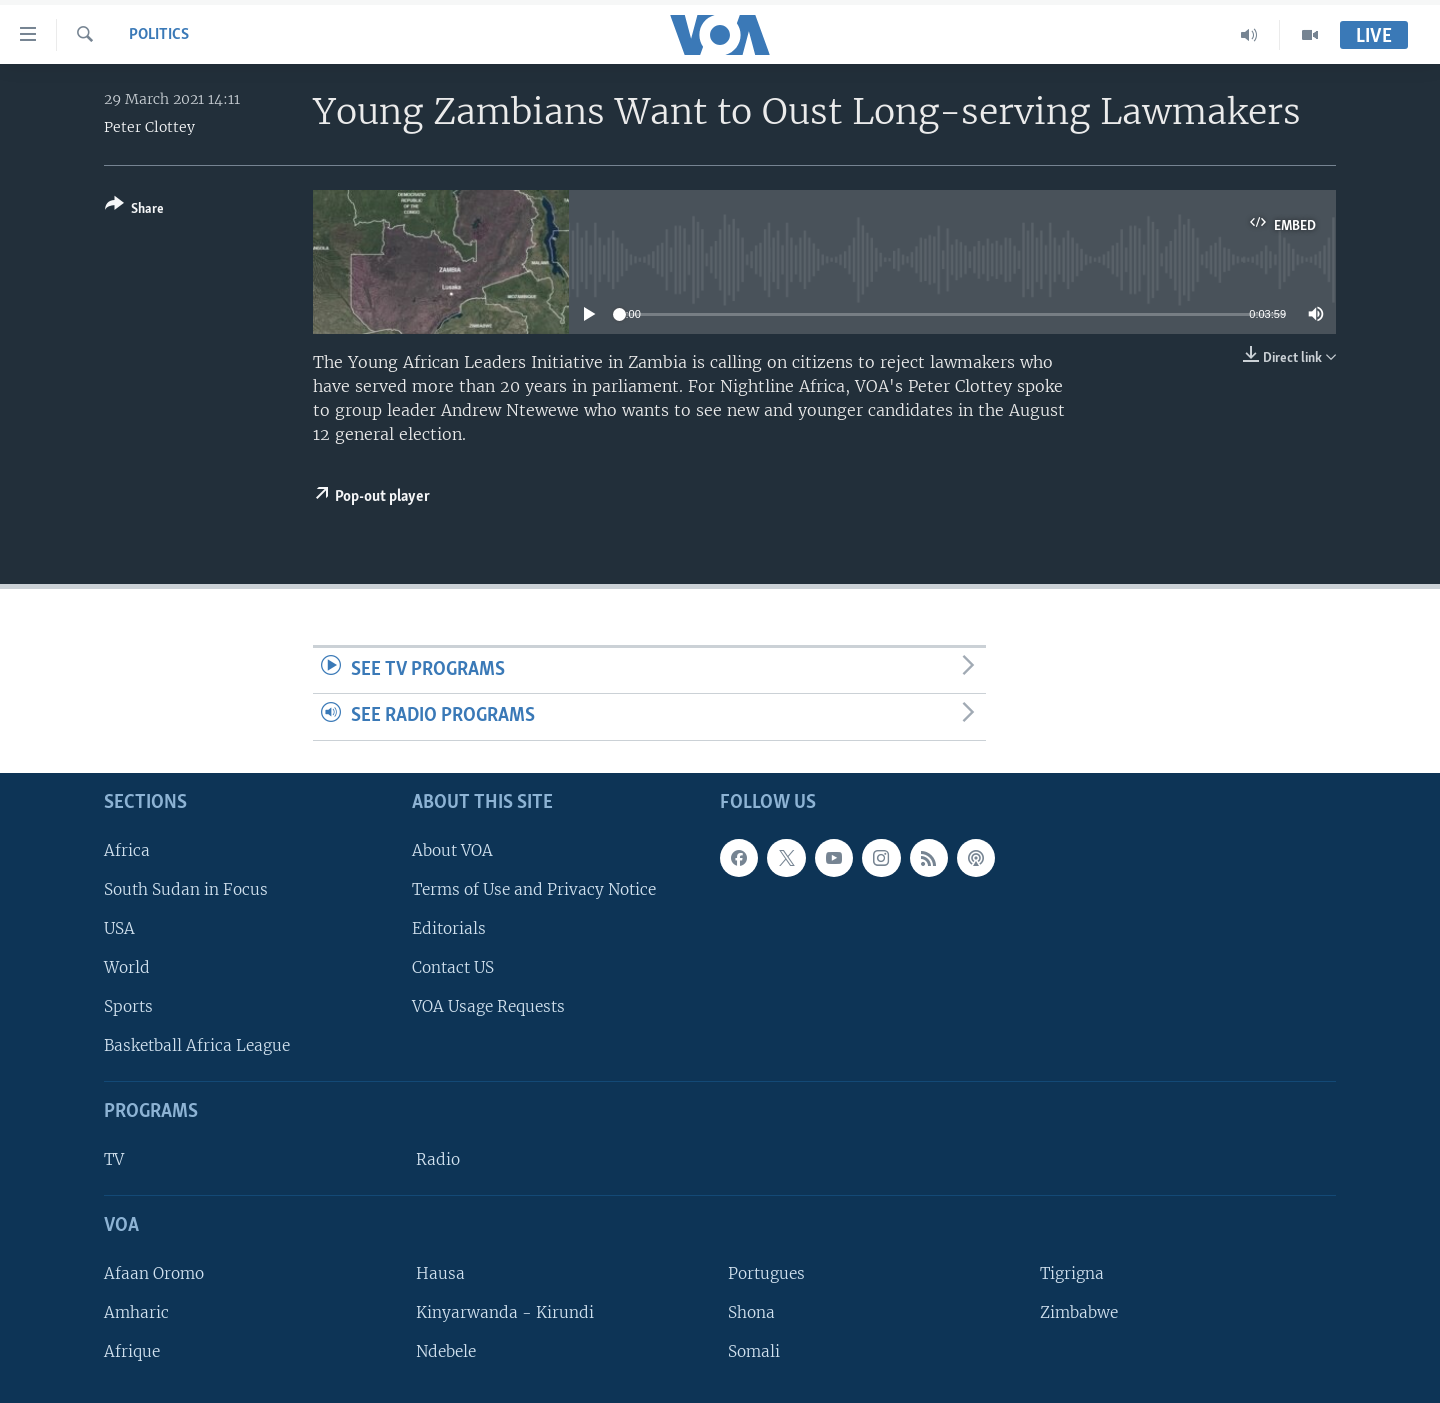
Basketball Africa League (197, 1045)
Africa (127, 850)
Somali (754, 1351)
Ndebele (446, 1351)
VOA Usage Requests (488, 1006)
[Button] (134, 210)
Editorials (449, 928)
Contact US (453, 967)
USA (119, 928)
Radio (438, 1159)
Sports (128, 1006)
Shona (751, 1312)
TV (114, 1159)
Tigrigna (1072, 1273)
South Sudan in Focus (186, 889)
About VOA (452, 850)
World (127, 967)
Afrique (132, 1351)
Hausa (440, 1273)
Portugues (766, 1273)
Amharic (136, 1312)
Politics (159, 35)
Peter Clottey (149, 127)
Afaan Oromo (154, 1273)
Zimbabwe (1079, 1312)
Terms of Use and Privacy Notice (534, 889)
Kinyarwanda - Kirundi (505, 1312)
